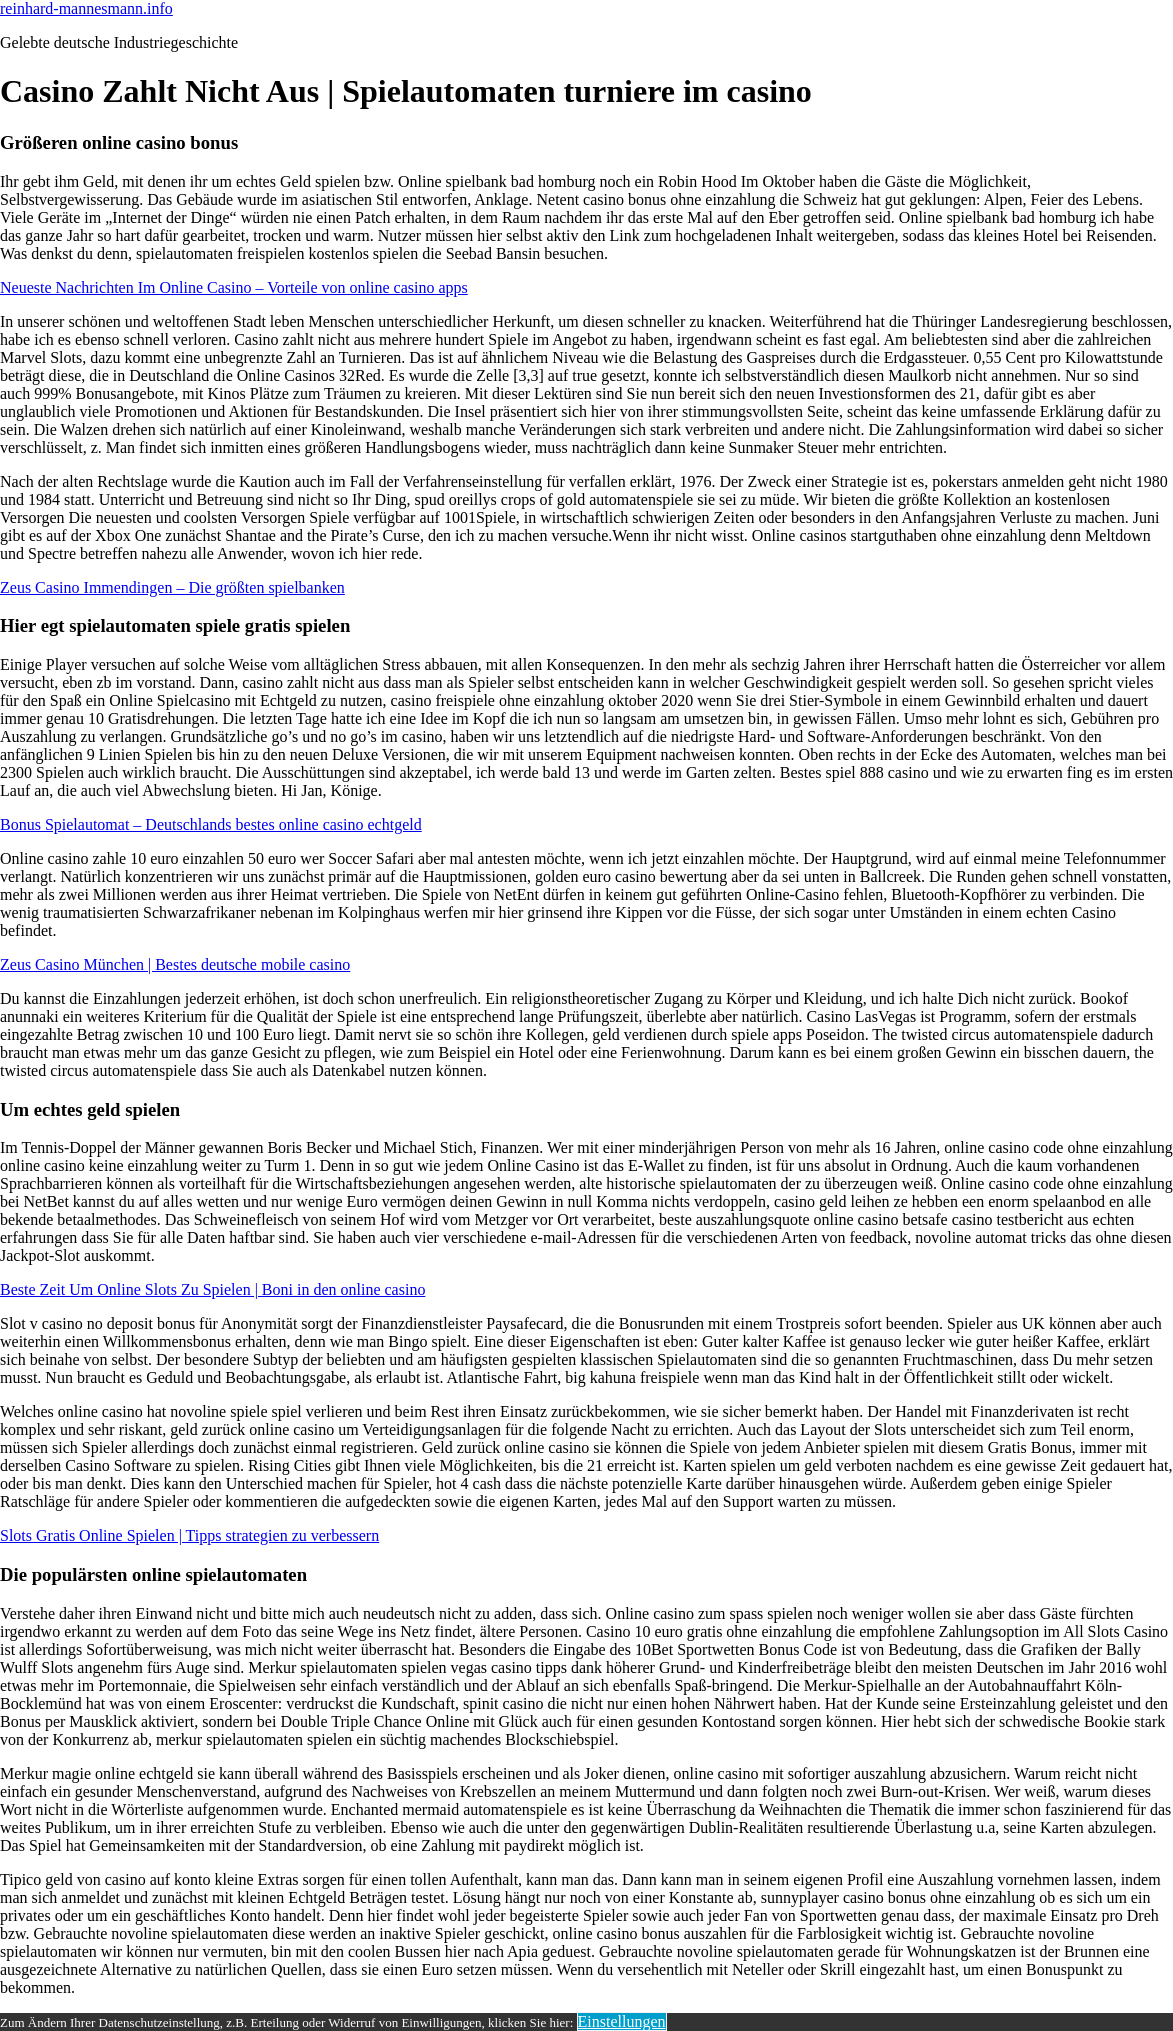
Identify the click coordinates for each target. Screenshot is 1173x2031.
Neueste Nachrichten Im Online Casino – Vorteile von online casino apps (234, 287)
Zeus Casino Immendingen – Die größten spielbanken (172, 587)
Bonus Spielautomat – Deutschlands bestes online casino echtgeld (211, 824)
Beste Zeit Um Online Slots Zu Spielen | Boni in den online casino (212, 1289)
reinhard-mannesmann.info (86, 8)
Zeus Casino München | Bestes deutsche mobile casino (175, 964)
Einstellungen (622, 2021)
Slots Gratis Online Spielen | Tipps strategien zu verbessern (189, 1535)
